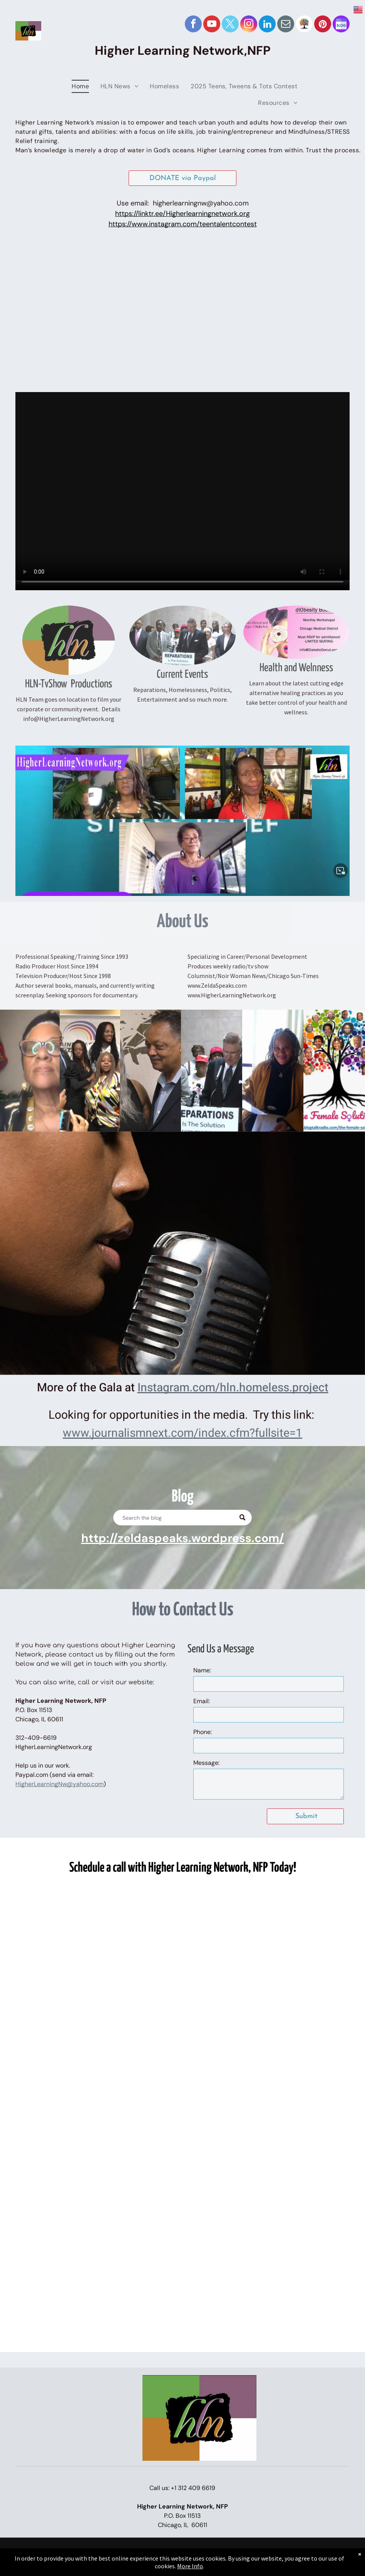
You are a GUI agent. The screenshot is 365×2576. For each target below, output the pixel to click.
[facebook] (193, 24)
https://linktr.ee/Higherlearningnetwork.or (180, 213)
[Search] (182, 1517)
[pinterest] (322, 24)
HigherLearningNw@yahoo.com (59, 1784)
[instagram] (248, 24)
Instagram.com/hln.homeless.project (232, 1387)
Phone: (202, 1732)
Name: (202, 1670)
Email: (201, 1701)
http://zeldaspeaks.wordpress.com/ (182, 1538)
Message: (206, 1763)
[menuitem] (80, 85)
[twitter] (230, 24)
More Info (190, 2566)
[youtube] (211, 24)
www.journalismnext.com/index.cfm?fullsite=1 (182, 1433)
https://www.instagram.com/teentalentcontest (183, 224)
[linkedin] (267, 24)
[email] (285, 24)
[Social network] (304, 24)
